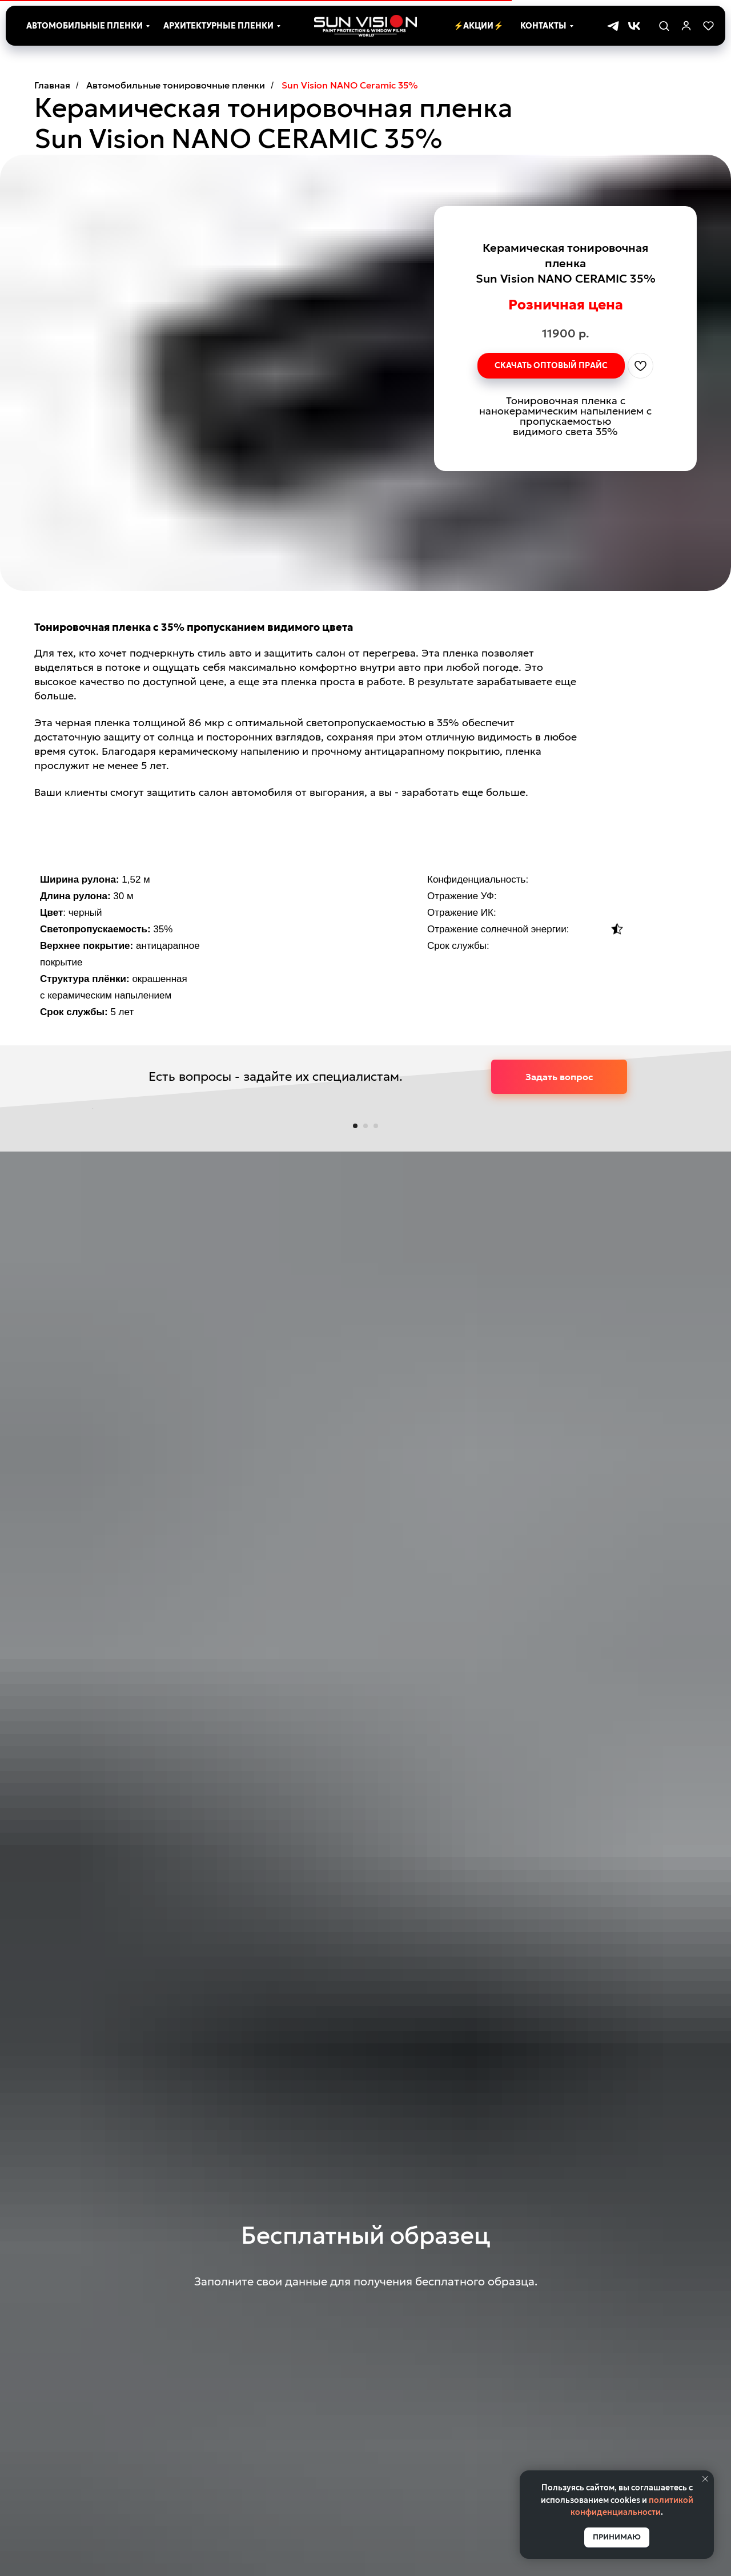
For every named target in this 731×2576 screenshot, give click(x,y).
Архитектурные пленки (218, 26)
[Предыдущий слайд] (91, 1265)
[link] (686, 25)
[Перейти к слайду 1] (355, 1439)
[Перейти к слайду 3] (375, 1439)
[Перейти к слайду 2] (365, 1439)
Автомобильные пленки (84, 26)
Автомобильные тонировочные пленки (175, 85)
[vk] (634, 26)
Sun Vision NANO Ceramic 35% (350, 85)
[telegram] (613, 26)
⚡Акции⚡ (478, 26)
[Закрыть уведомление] (705, 2479)
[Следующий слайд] (639, 1265)
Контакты (543, 26)
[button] (663, 25)
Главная (52, 85)
